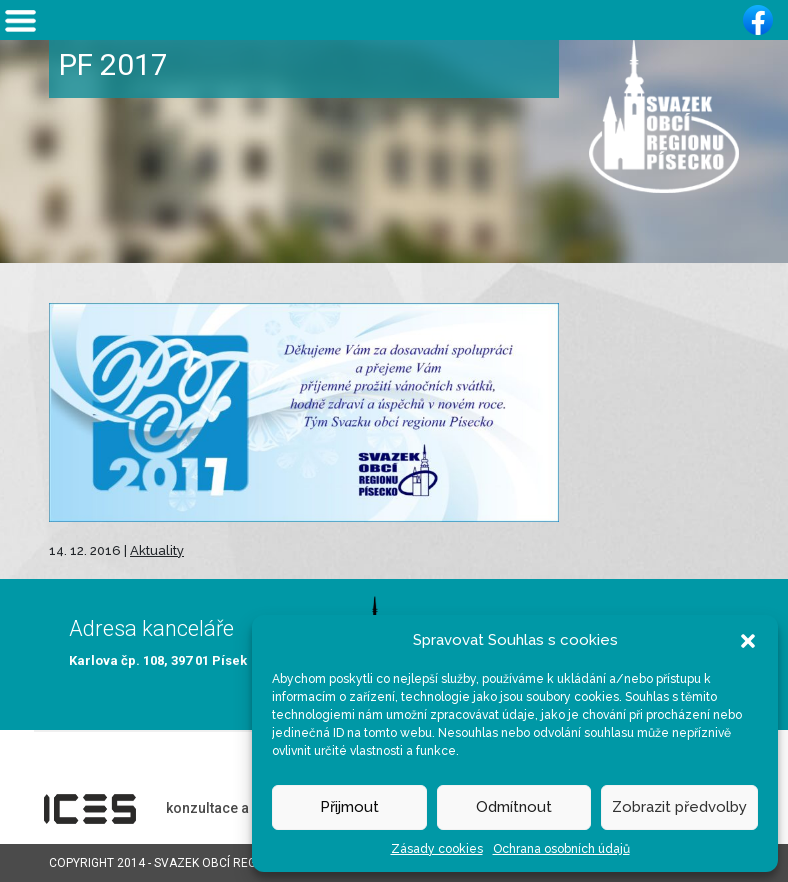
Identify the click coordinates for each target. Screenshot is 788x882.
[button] (748, 640)
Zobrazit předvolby (679, 807)
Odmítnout (514, 807)
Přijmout (349, 807)
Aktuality (157, 550)
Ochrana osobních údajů (561, 849)
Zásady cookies (437, 849)
